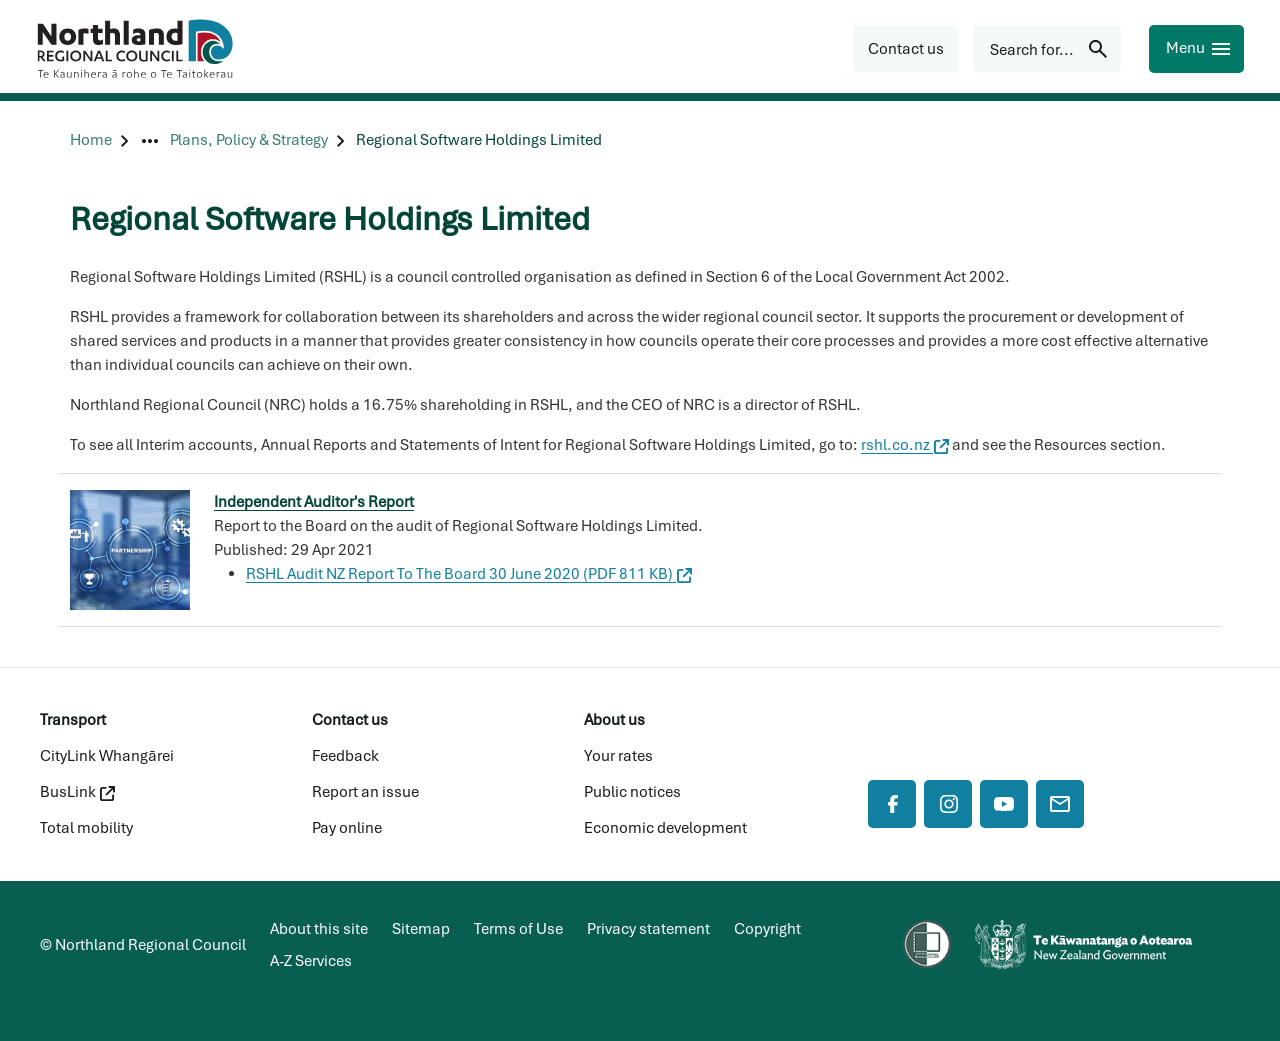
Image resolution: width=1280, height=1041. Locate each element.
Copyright (767, 929)
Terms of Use (518, 929)
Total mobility (86, 828)
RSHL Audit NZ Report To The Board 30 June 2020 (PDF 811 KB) (469, 574)
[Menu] (1196, 49)
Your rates (618, 756)
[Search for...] (1047, 49)
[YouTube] (1004, 804)
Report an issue (365, 792)
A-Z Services (311, 961)
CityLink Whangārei (107, 756)
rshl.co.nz (905, 445)
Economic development (665, 828)
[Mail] (1060, 804)
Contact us (350, 720)
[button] (906, 49)
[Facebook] (892, 804)
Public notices (632, 792)
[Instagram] (948, 804)
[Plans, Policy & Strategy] (249, 140)
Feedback (345, 756)
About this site (319, 929)
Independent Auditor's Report (314, 502)
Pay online (347, 828)
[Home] (91, 140)
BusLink (77, 792)
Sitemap (421, 929)
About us (614, 720)
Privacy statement (648, 929)
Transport (73, 720)
